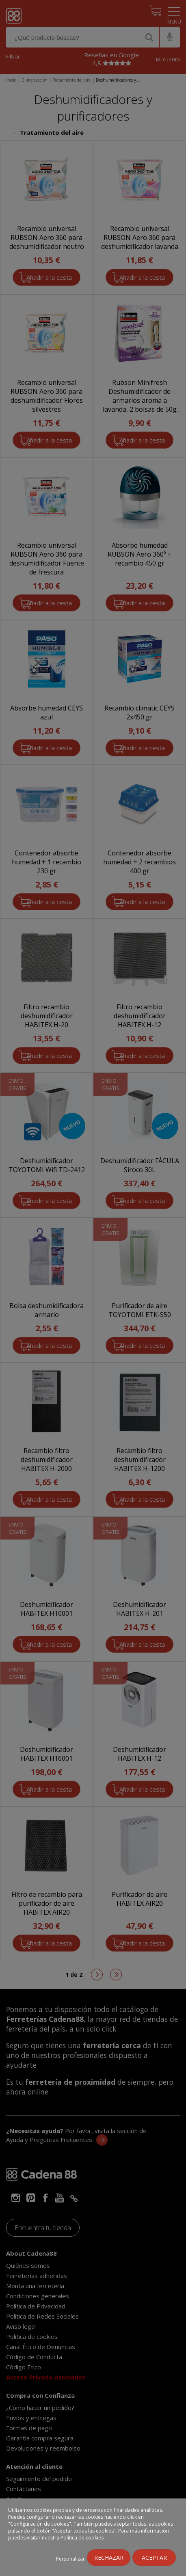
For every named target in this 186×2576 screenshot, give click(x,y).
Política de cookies (82, 2537)
